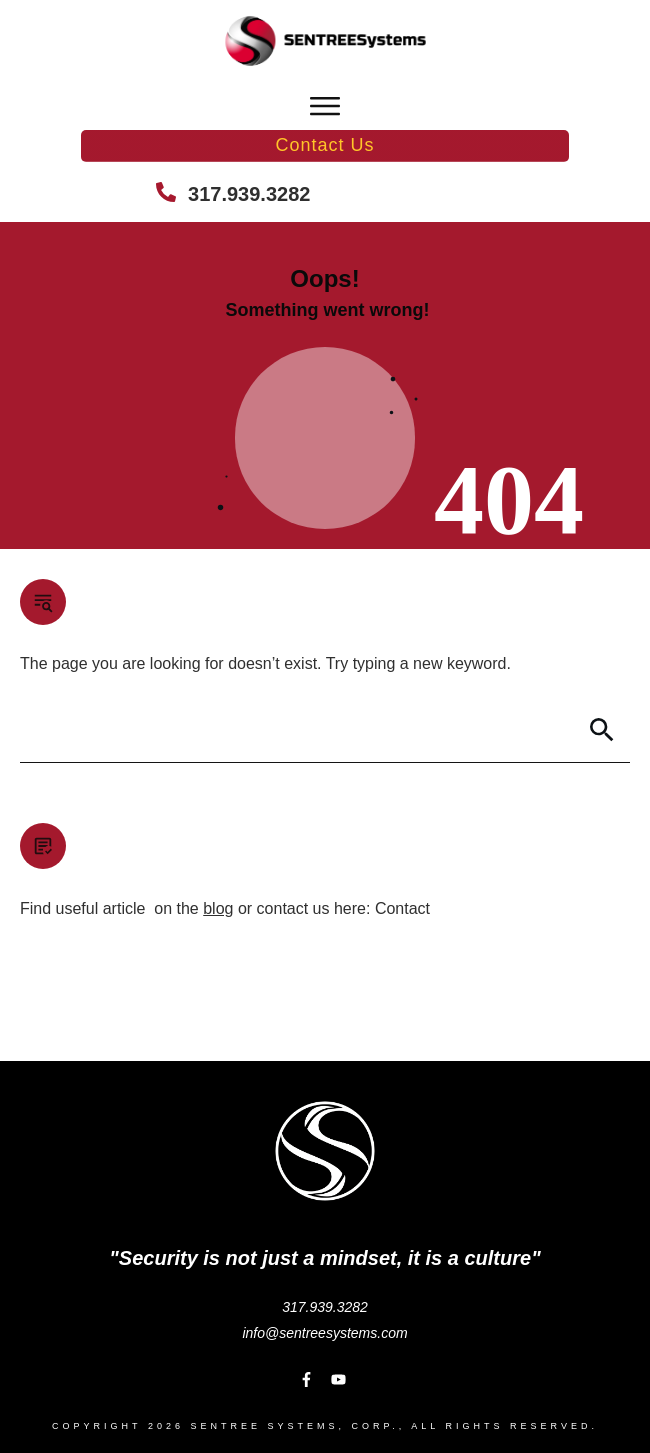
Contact (402, 908)
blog (218, 908)
